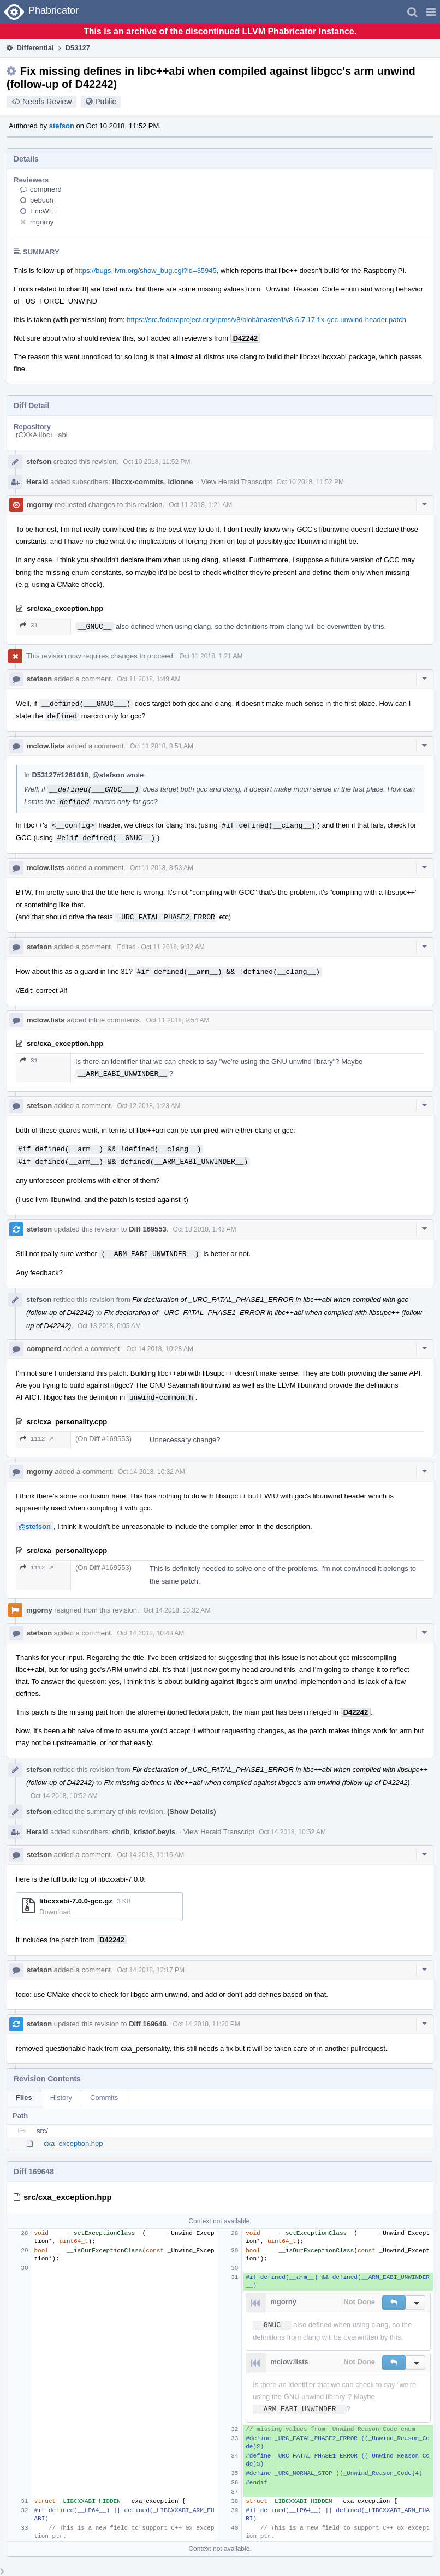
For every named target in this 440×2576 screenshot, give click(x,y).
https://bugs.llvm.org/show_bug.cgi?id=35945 (145, 270)
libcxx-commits (138, 482)
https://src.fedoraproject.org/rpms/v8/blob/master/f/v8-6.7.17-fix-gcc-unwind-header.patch (266, 320)
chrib (121, 1832)
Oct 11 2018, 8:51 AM (161, 746)
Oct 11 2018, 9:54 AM (178, 1020)
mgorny (41, 222)
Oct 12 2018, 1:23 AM (149, 1106)
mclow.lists (46, 746)
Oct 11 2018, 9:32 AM (173, 947)
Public (105, 101)
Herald (37, 482)
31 (29, 625)
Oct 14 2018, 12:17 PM (151, 1970)
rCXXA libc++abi (42, 435)
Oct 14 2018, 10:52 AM (64, 1796)
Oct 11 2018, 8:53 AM (161, 868)
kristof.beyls (155, 1832)
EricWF (41, 211)
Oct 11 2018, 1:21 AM (200, 505)
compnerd (46, 189)
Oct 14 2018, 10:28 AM (159, 1349)
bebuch (41, 200)
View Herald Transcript (236, 482)
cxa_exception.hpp (73, 2143)
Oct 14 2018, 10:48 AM (151, 1633)
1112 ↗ (36, 1439)
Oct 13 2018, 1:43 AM (204, 1229)
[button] (431, 12)
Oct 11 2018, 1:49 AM (149, 679)
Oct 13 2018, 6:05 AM (109, 1326)
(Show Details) (191, 1811)
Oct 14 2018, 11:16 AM (151, 1855)
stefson (61, 126)
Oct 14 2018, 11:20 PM (206, 2024)
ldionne (180, 482)
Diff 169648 (148, 2024)
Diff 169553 (148, 1229)
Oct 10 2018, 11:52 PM (156, 462)
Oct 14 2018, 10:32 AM (151, 1472)
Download (55, 1912)
